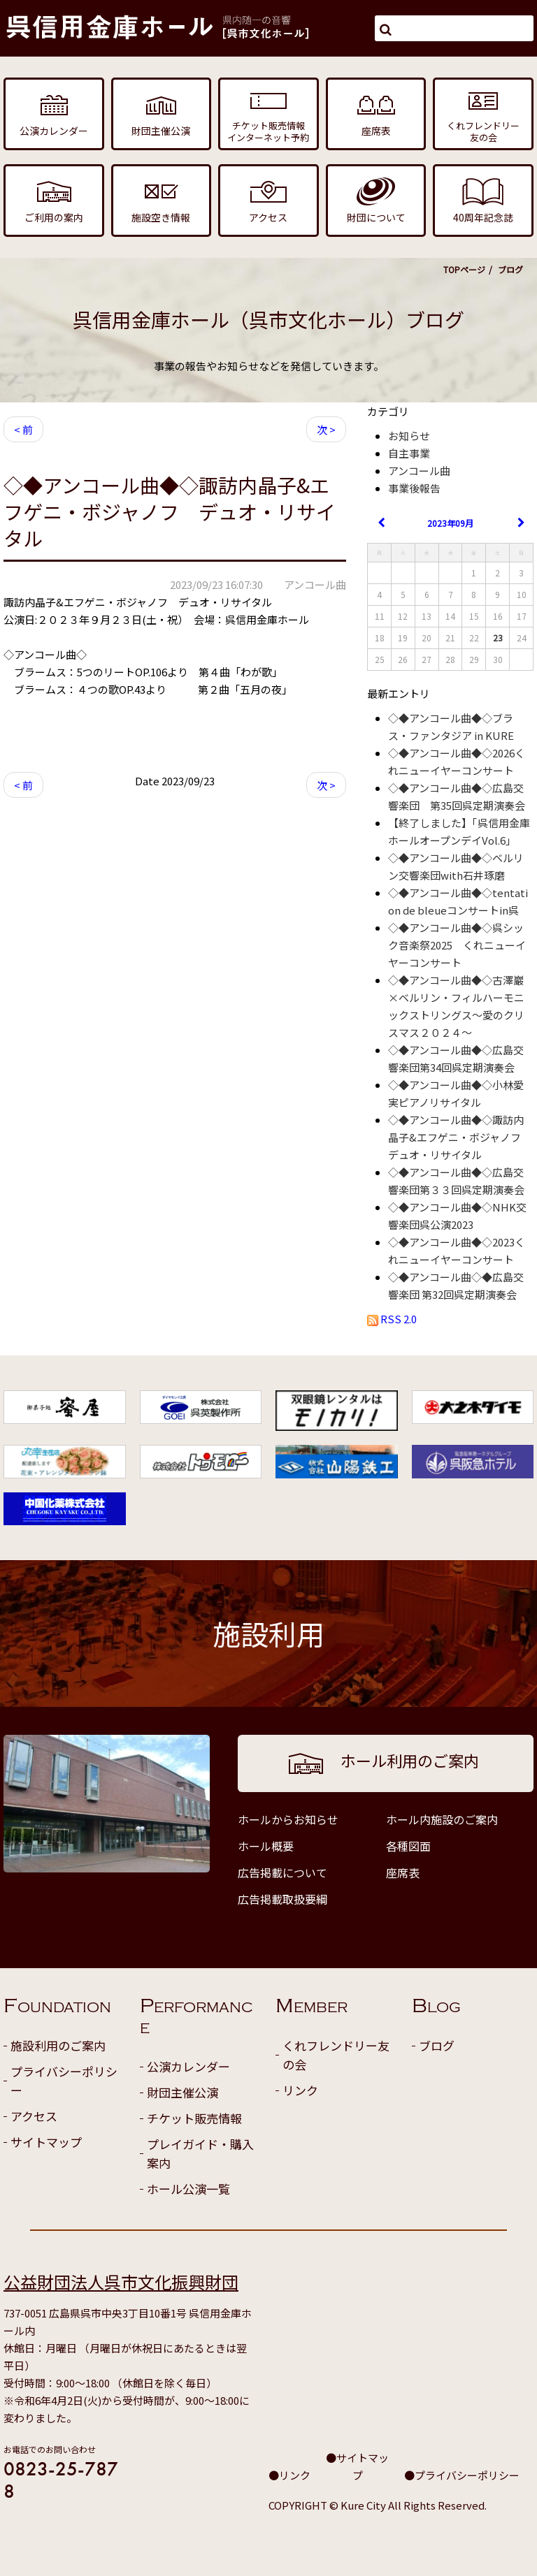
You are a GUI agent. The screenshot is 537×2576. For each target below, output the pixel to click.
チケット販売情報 (194, 2118)
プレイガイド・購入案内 (200, 2153)
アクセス (33, 2116)
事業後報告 (414, 488)
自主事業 (409, 453)
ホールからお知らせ (288, 1819)
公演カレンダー (188, 2066)
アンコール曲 (419, 470)
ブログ (436, 2045)
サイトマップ (46, 2142)
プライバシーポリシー (63, 2080)
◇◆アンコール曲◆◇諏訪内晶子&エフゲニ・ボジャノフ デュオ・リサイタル (459, 1137)
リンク (300, 2090)
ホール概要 (266, 1846)
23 (498, 637)
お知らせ (409, 435)
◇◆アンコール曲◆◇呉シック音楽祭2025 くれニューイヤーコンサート (457, 945)
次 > (326, 429)
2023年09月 (450, 523)
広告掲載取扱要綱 (282, 1899)
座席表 (403, 1872)
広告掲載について (282, 1872)
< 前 (23, 429)
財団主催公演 (182, 2092)
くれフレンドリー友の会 (335, 2055)
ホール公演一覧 (188, 2188)
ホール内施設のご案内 (442, 1819)
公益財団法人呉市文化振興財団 (120, 2281)
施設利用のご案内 (58, 2045)
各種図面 (408, 1846)
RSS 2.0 (392, 1318)
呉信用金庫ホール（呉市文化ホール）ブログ (268, 319)
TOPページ (464, 269)
